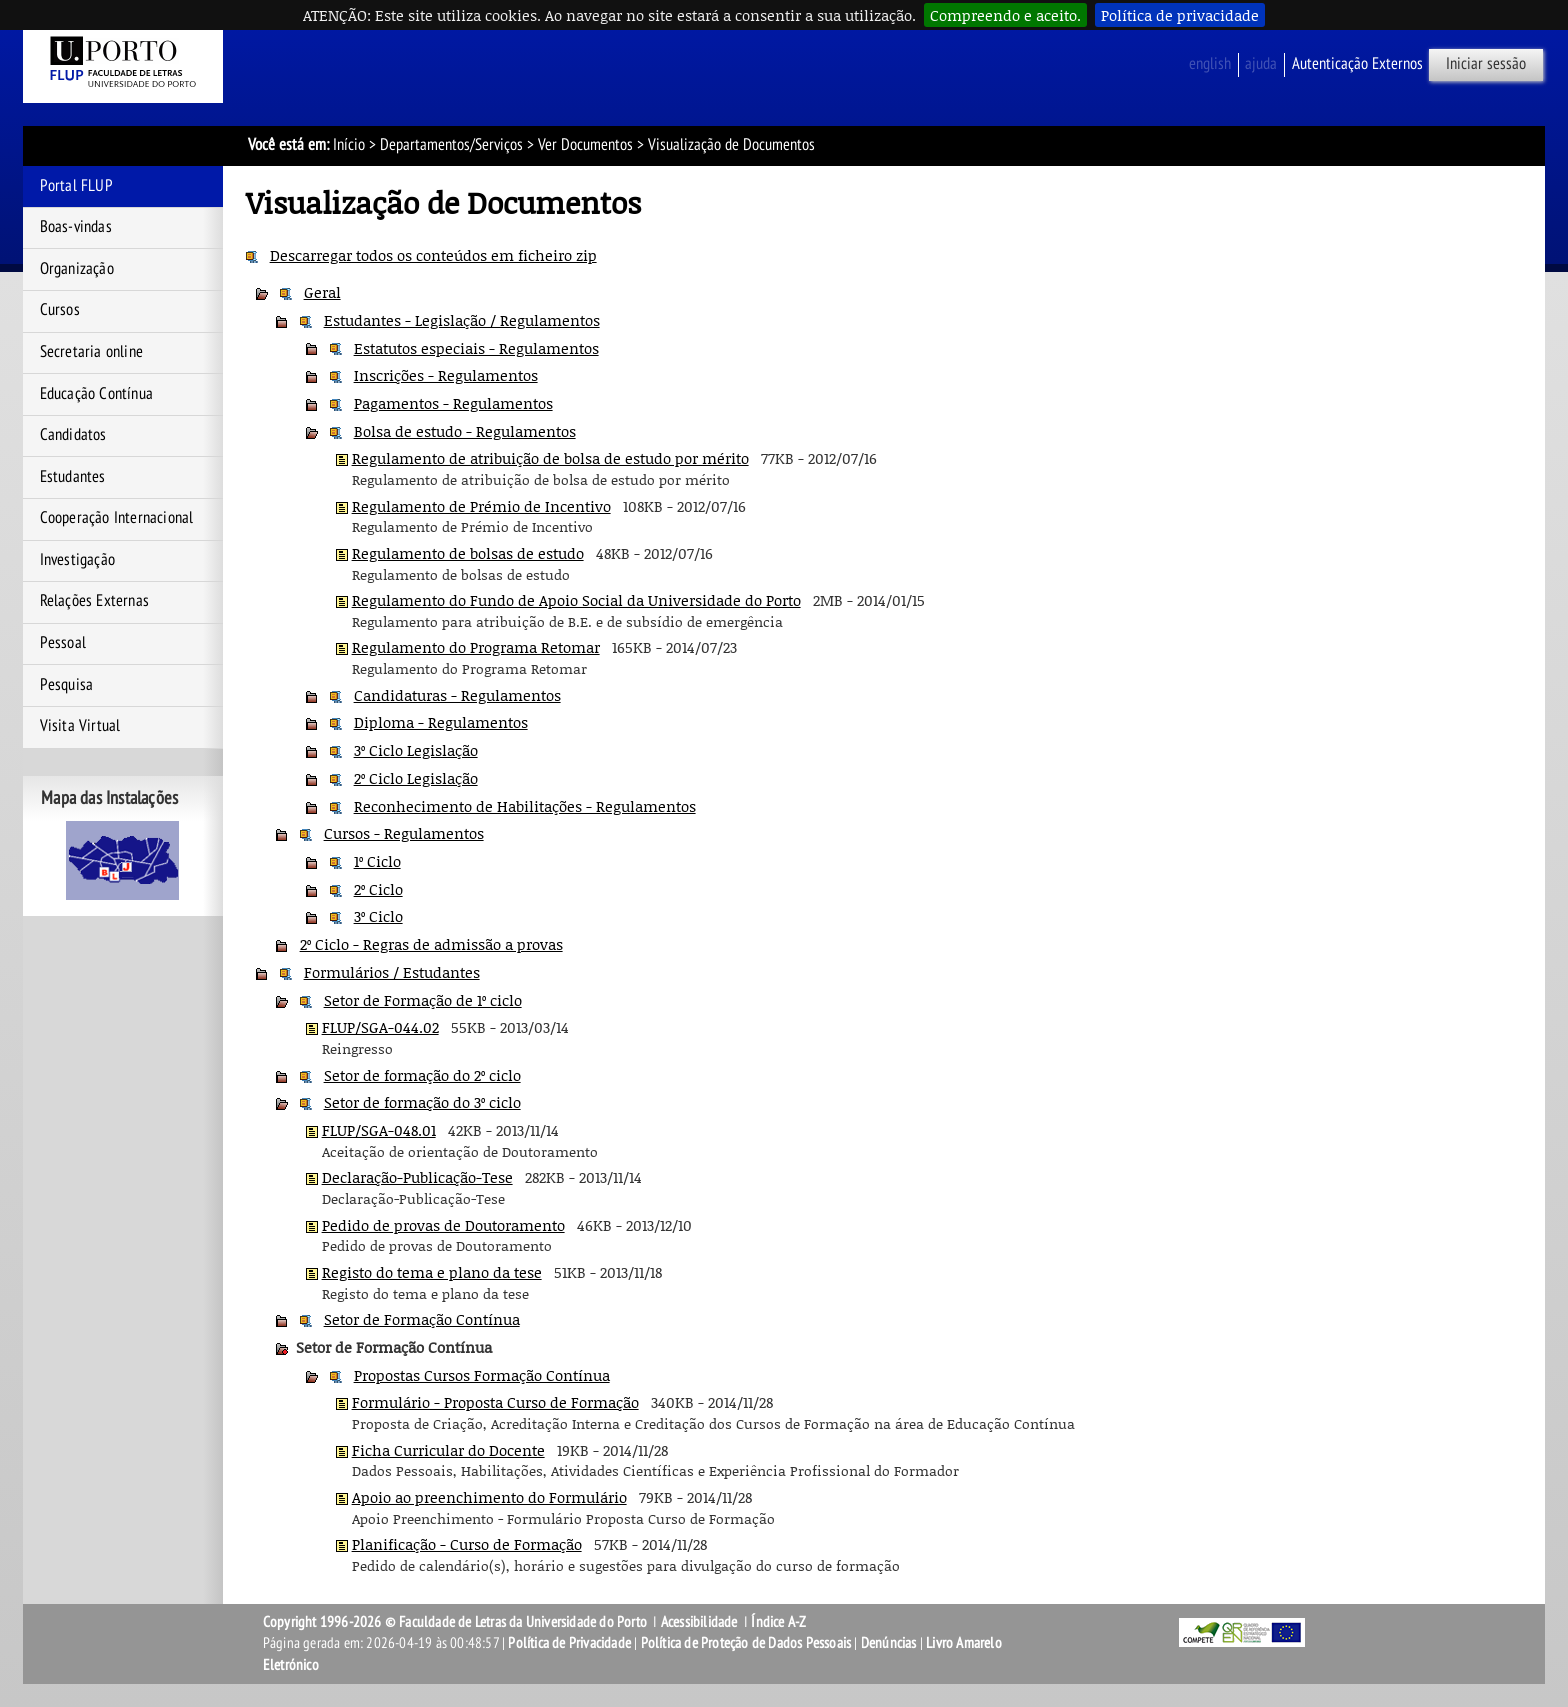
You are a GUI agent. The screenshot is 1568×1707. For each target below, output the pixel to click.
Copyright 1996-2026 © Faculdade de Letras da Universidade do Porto (456, 1622)
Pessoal (63, 643)
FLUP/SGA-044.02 (380, 1027)
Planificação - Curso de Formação (467, 1544)
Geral (322, 292)
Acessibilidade (699, 1622)
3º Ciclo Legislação (416, 750)
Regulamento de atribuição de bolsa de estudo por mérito (550, 458)
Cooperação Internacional (117, 518)
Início (349, 145)
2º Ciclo (378, 889)
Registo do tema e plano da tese (432, 1272)
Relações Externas (94, 601)
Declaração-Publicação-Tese (417, 1177)
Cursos (60, 310)
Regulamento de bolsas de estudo (468, 553)
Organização (77, 269)
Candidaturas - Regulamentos (457, 695)
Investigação (77, 560)
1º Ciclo (377, 861)
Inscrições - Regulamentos (446, 375)
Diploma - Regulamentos (441, 722)
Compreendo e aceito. (1005, 15)
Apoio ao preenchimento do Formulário (489, 1497)
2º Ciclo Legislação (416, 778)
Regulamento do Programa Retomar (476, 647)
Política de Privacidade (569, 1643)
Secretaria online (91, 352)
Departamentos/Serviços (451, 145)
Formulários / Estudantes (392, 972)
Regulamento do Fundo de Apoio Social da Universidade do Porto (576, 600)
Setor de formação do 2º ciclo (422, 1075)
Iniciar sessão (1486, 64)
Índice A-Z (778, 1622)
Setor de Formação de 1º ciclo (423, 1000)
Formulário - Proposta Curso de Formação (495, 1402)
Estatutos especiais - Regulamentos (476, 348)
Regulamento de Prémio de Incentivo (481, 506)
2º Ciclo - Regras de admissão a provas (431, 944)
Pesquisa (67, 685)
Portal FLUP (76, 186)
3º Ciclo (378, 916)
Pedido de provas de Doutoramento (443, 1225)
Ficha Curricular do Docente (448, 1450)
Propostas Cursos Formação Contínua (482, 1375)
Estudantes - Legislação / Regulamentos (462, 320)
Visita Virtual (80, 726)
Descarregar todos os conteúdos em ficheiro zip (433, 255)
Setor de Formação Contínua (422, 1319)
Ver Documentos (585, 145)
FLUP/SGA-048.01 (379, 1130)
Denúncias (889, 1643)
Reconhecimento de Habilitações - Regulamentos (525, 806)
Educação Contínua (96, 394)
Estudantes (73, 477)
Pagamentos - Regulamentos (453, 403)
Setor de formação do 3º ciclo (422, 1102)
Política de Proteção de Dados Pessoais (746, 1643)
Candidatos (73, 435)
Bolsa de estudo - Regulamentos (465, 431)
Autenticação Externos (1357, 64)
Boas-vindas (76, 227)
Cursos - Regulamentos (404, 833)
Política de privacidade (1180, 15)
